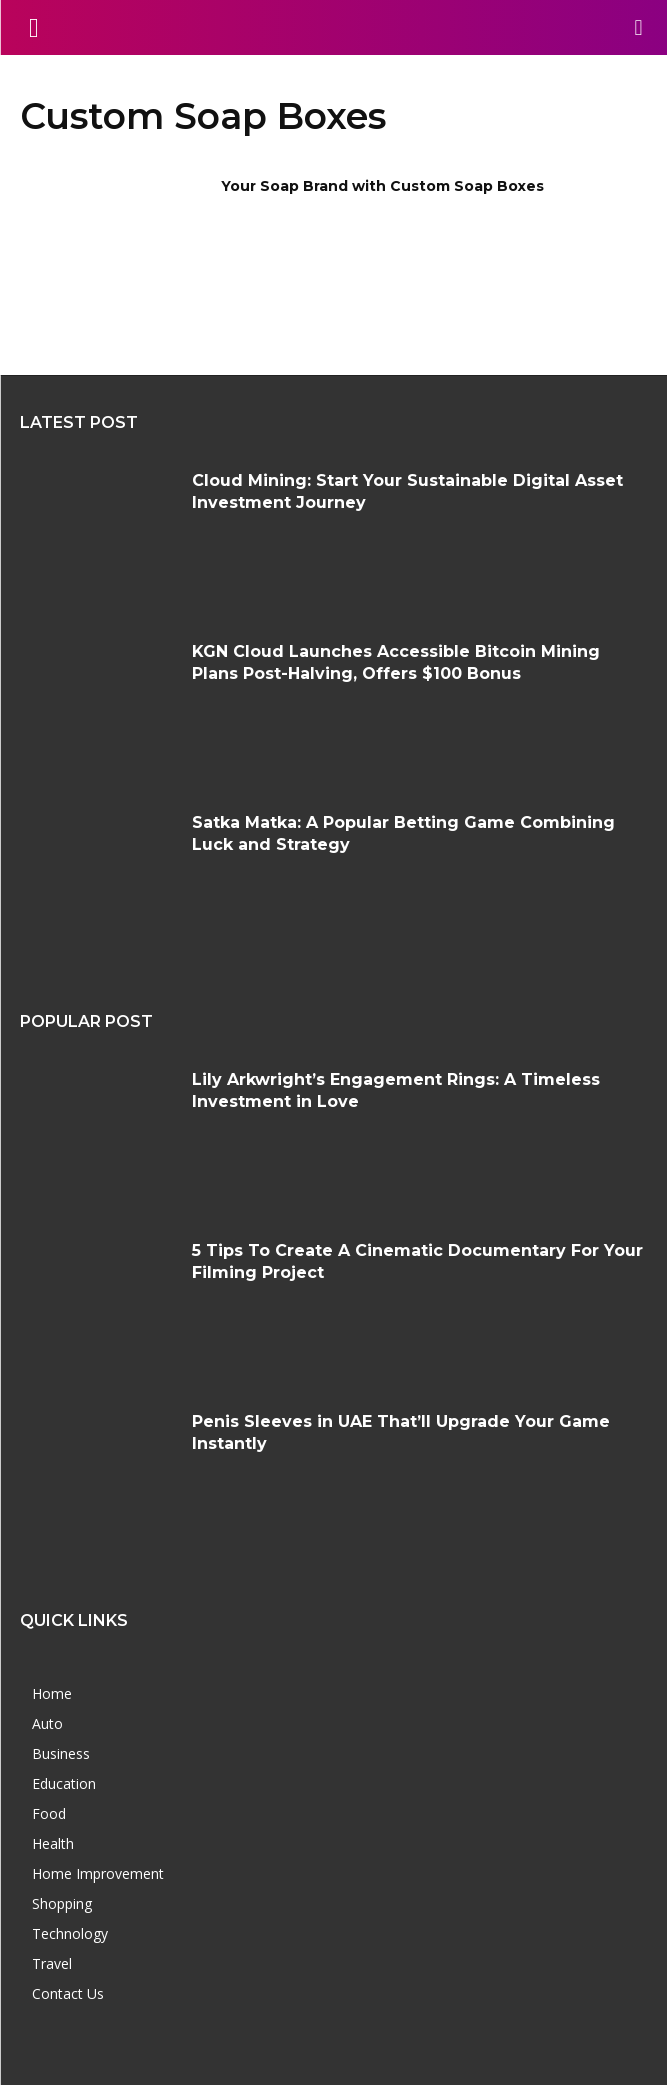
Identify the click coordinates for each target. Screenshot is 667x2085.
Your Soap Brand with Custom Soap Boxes (382, 186)
